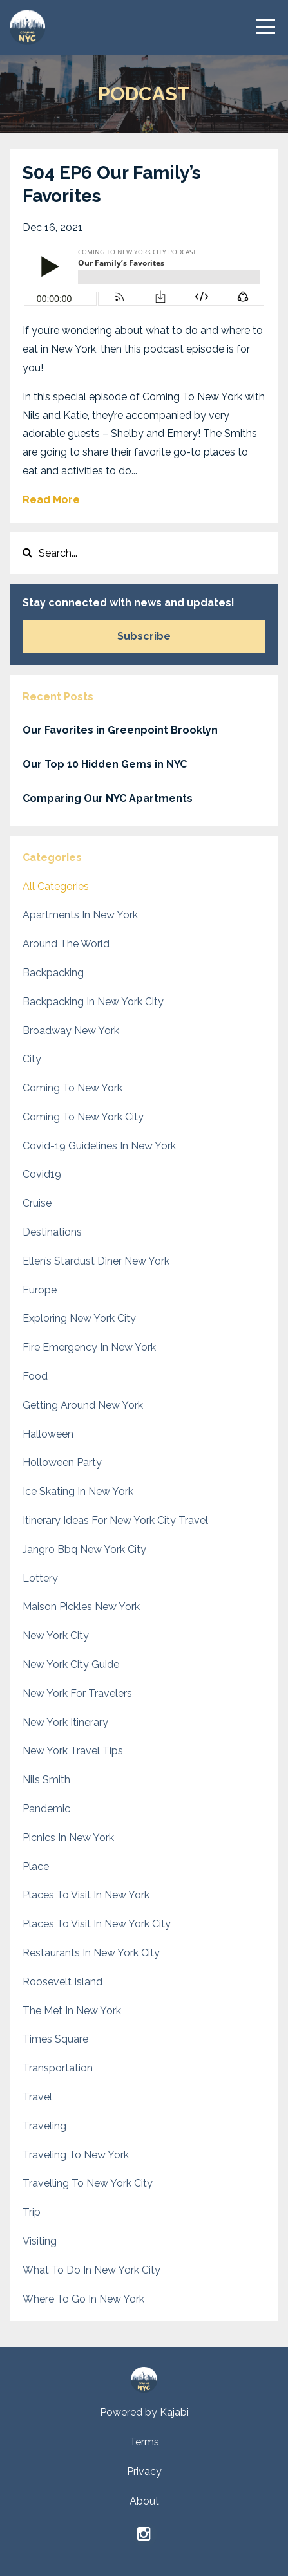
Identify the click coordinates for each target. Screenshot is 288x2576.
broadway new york (71, 1030)
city (32, 1059)
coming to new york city (83, 1117)
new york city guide (71, 1664)
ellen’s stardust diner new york (96, 1261)
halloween (48, 1434)
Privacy (144, 2471)
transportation (58, 2068)
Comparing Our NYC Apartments (108, 798)
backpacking (53, 973)
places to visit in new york (86, 1895)
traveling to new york (76, 2155)
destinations (52, 1232)
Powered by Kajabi (144, 2412)
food (35, 1376)
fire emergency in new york (89, 1347)
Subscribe (144, 636)
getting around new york (83, 1405)
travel (37, 2097)
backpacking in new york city (93, 1002)
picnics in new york (68, 1837)
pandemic (46, 1808)
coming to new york (72, 1088)
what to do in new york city (91, 2270)
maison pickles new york (81, 1606)
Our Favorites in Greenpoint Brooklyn (120, 730)
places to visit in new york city (97, 1924)
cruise (37, 1203)
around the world (66, 944)
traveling (44, 2126)
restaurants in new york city (91, 1953)
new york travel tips (73, 1751)
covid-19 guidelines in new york (99, 1146)
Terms (144, 2442)
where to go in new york (83, 2299)
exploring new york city (79, 1318)
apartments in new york (80, 915)
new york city (56, 1635)
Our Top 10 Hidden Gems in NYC (105, 764)
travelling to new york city (88, 2183)
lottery (40, 1578)
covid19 (42, 1174)
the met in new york (72, 2011)
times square (55, 2039)
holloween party (62, 1462)
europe (40, 1290)
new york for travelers (77, 1693)
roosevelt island (62, 1982)
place (36, 1866)
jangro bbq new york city (84, 1549)
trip (32, 2212)
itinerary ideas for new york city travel (115, 1520)
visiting (40, 2241)
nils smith (46, 1780)
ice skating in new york (78, 1491)
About (144, 2501)
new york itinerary (65, 1722)
